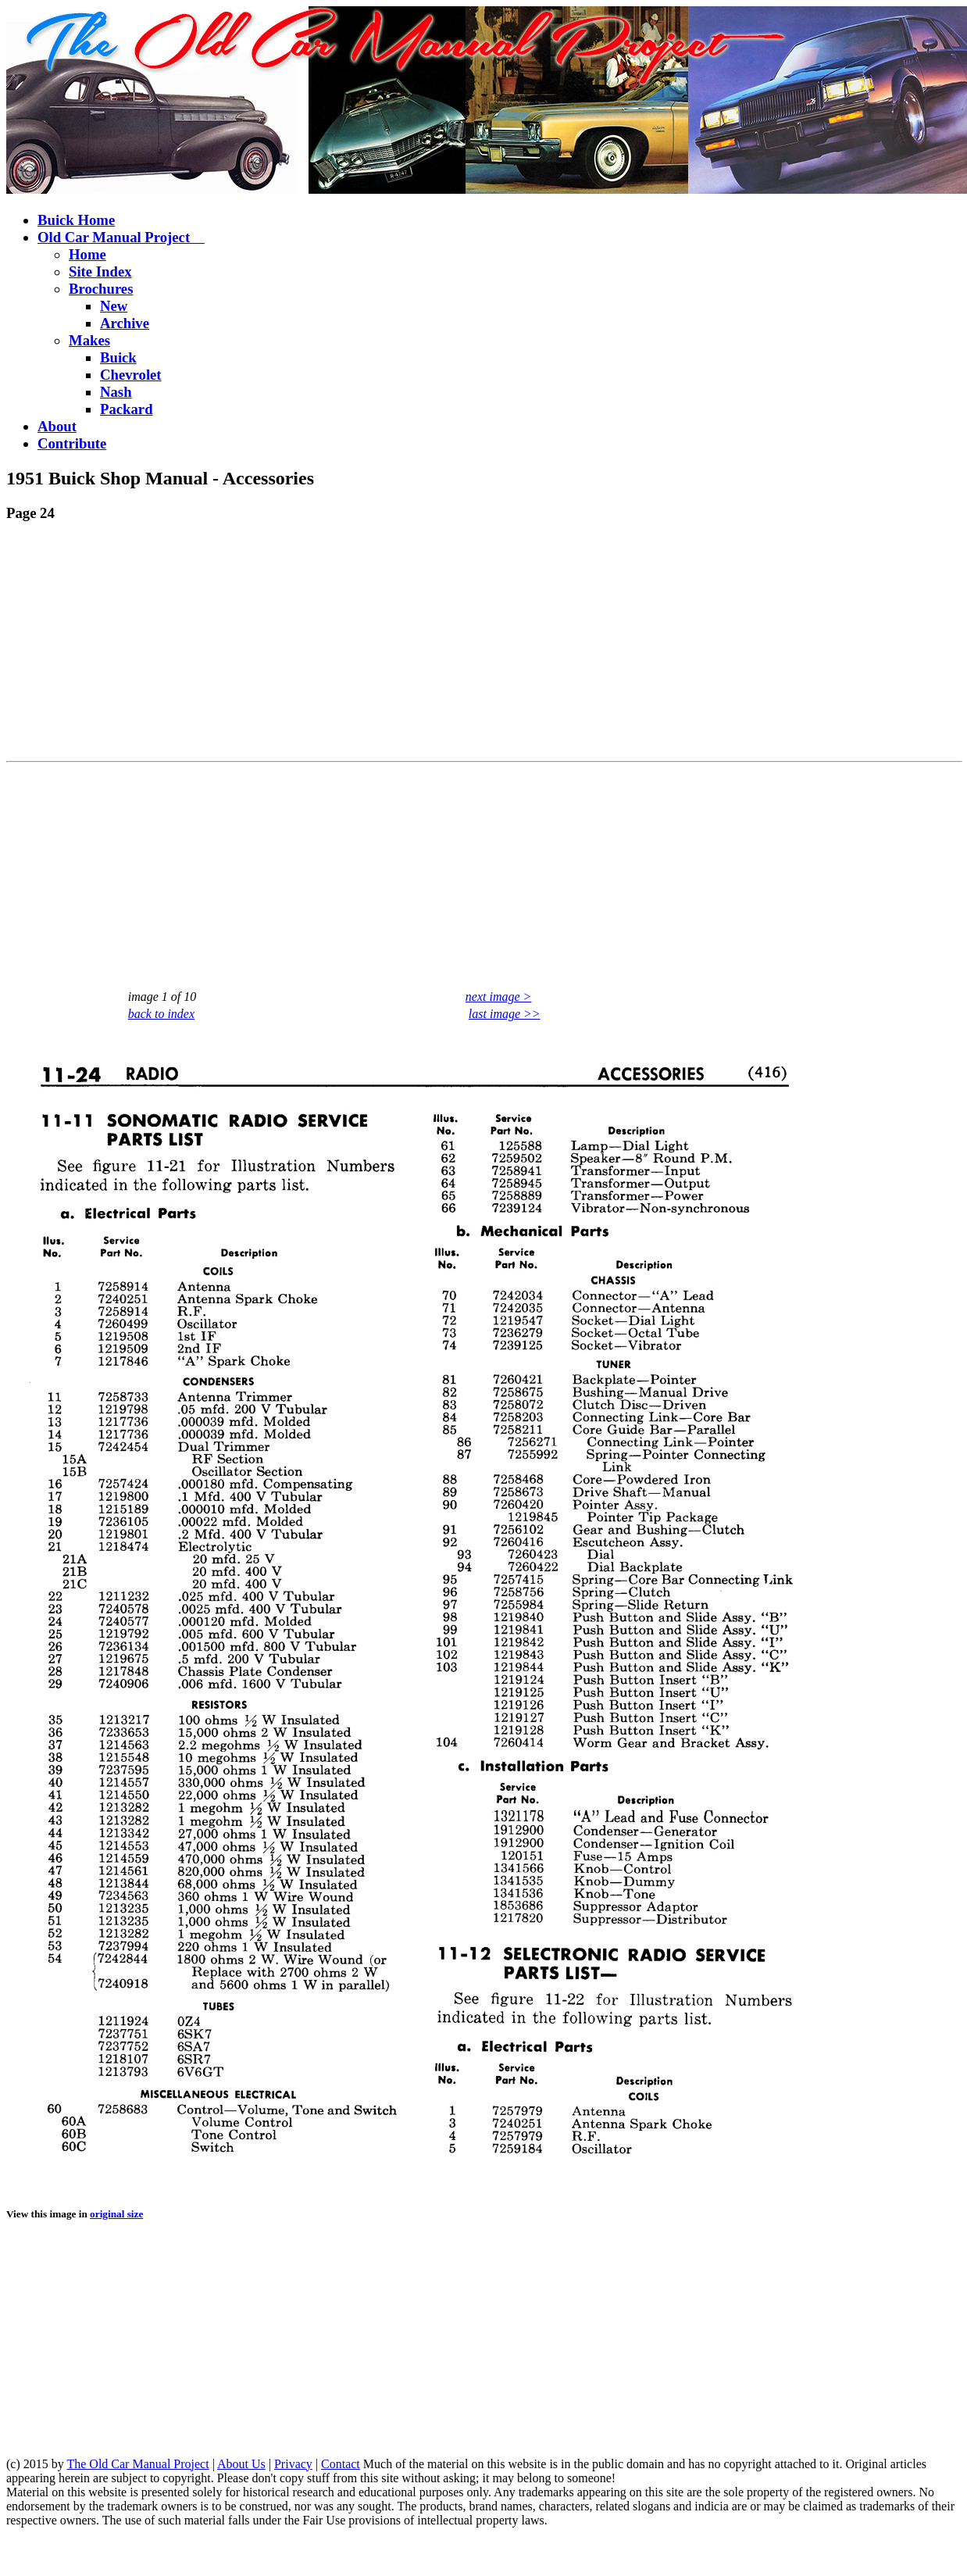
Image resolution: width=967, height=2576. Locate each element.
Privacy (293, 2464)
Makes (89, 340)
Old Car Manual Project (121, 237)
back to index (161, 1013)
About (57, 426)
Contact (340, 2464)
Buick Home (76, 220)
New (113, 306)
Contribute (71, 443)
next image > (499, 996)
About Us (241, 2464)
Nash (116, 392)
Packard (126, 409)
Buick (118, 357)
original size (116, 2214)
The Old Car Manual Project (137, 2464)
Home (87, 254)
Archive (124, 323)
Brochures (101, 288)
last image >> (505, 1013)
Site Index (100, 271)
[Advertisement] (300, 645)
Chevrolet (131, 374)
